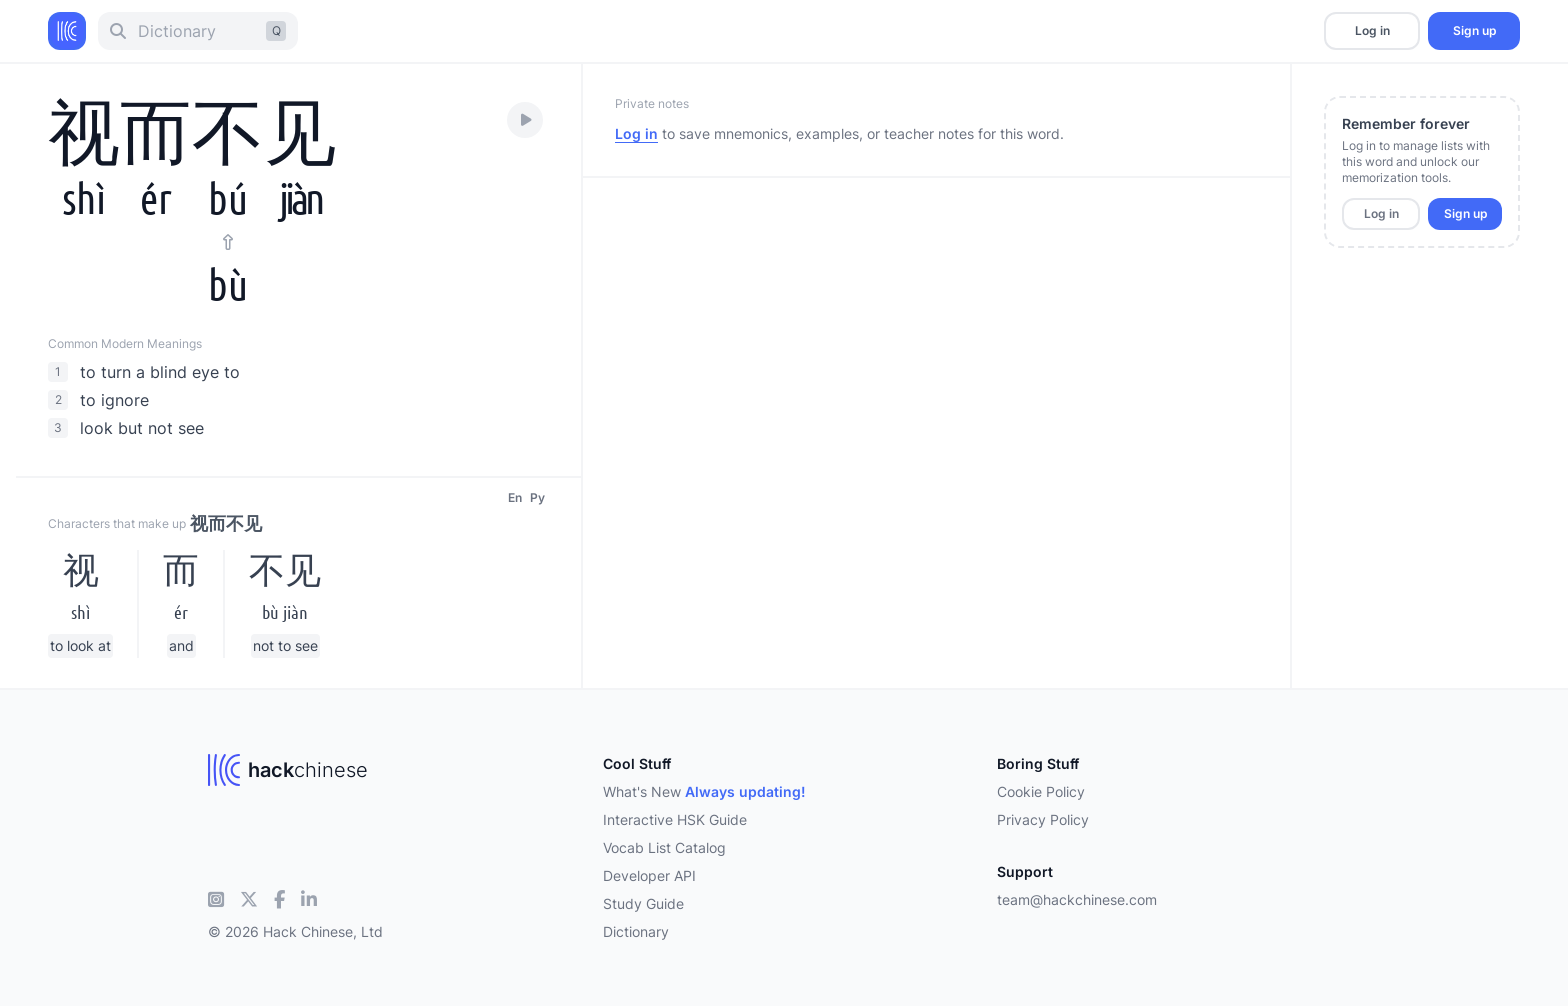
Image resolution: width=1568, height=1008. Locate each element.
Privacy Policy (1043, 819)
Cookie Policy (1041, 791)
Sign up (1474, 30)
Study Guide (643, 903)
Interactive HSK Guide (675, 819)
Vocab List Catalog (664, 847)
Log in (1372, 30)
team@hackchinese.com (1077, 899)
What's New (704, 791)
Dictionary (636, 931)
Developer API (649, 875)
